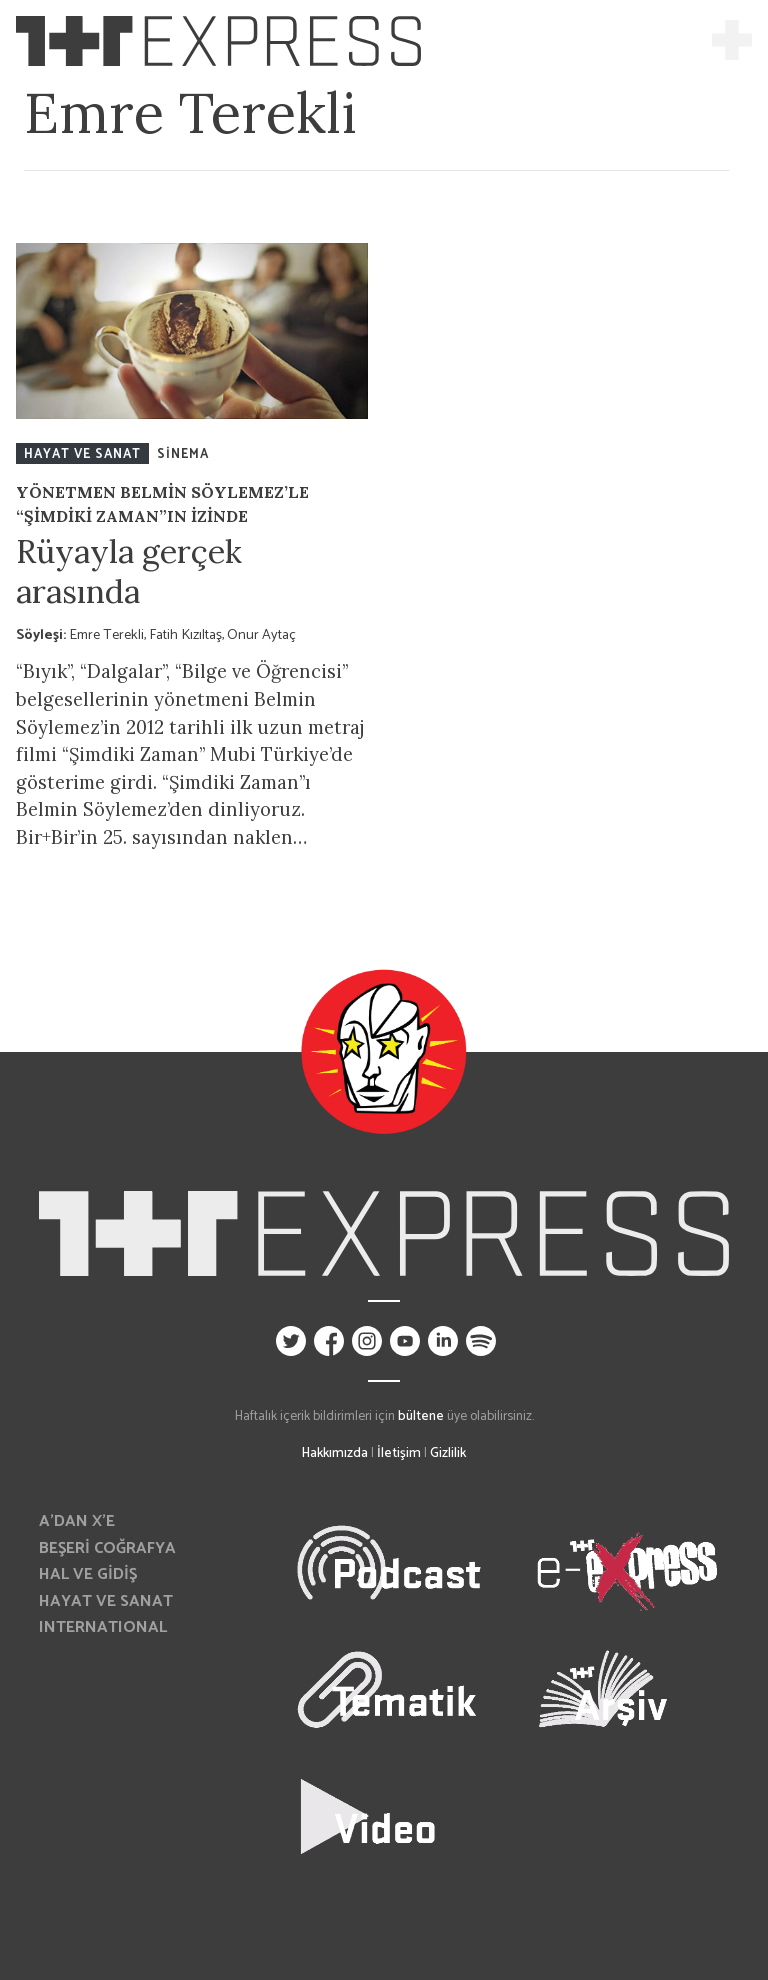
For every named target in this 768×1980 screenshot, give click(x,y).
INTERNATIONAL (103, 1627)
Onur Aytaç (261, 635)
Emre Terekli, (109, 635)
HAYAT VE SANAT (82, 454)
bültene (421, 1416)
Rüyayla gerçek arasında (129, 571)
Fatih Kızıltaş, (188, 635)
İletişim (399, 1453)
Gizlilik (448, 1453)
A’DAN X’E (77, 1521)
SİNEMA (183, 454)
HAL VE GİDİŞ (88, 1574)
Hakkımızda (335, 1453)
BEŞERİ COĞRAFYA (107, 1548)
